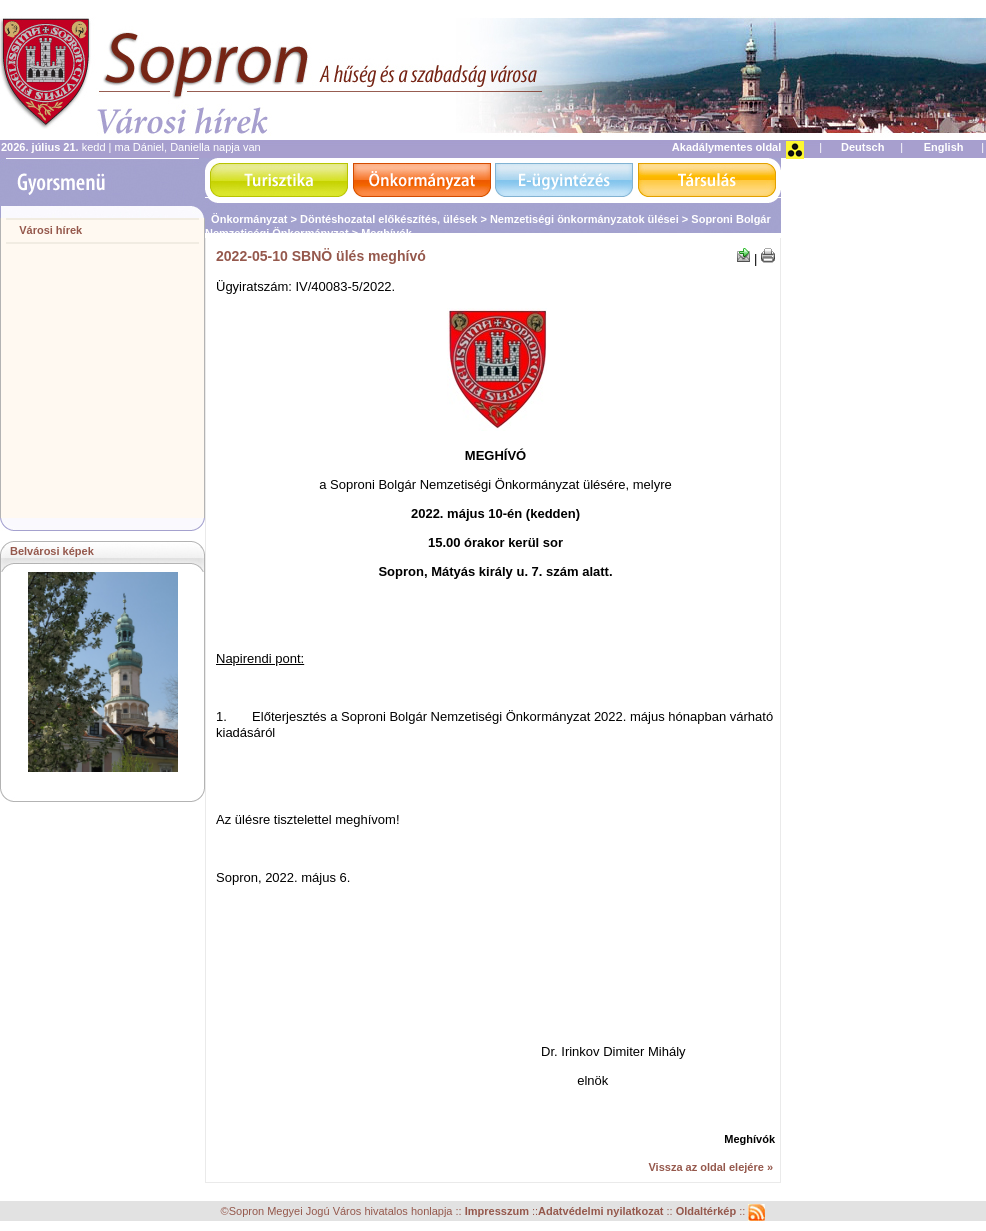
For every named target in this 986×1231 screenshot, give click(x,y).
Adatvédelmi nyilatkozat (600, 1212)
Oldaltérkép (708, 1212)
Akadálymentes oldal (726, 147)
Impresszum (498, 1212)
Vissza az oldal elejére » (710, 1167)
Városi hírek (50, 230)
